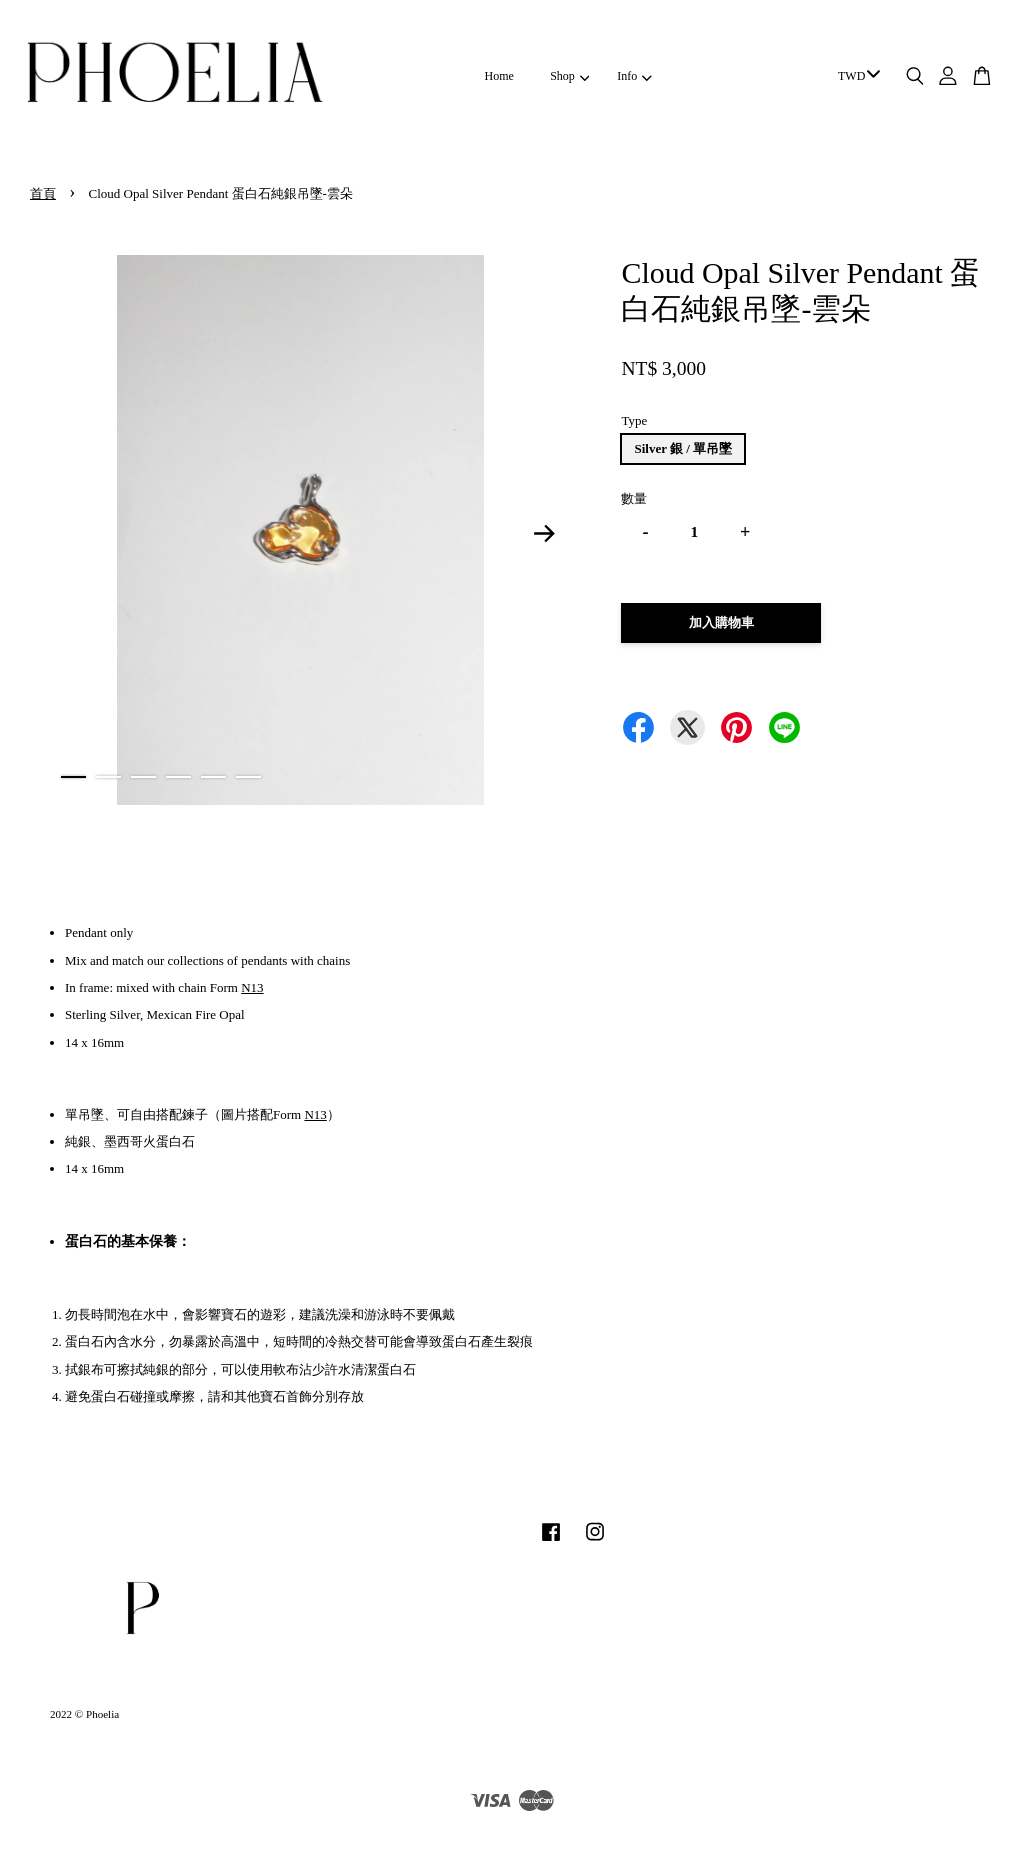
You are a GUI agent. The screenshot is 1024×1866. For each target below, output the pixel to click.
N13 (252, 987)
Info (634, 76)
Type (634, 420)
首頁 (43, 193)
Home (499, 76)
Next (544, 534)
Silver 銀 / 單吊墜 (683, 448)
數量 (634, 498)
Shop (569, 76)
